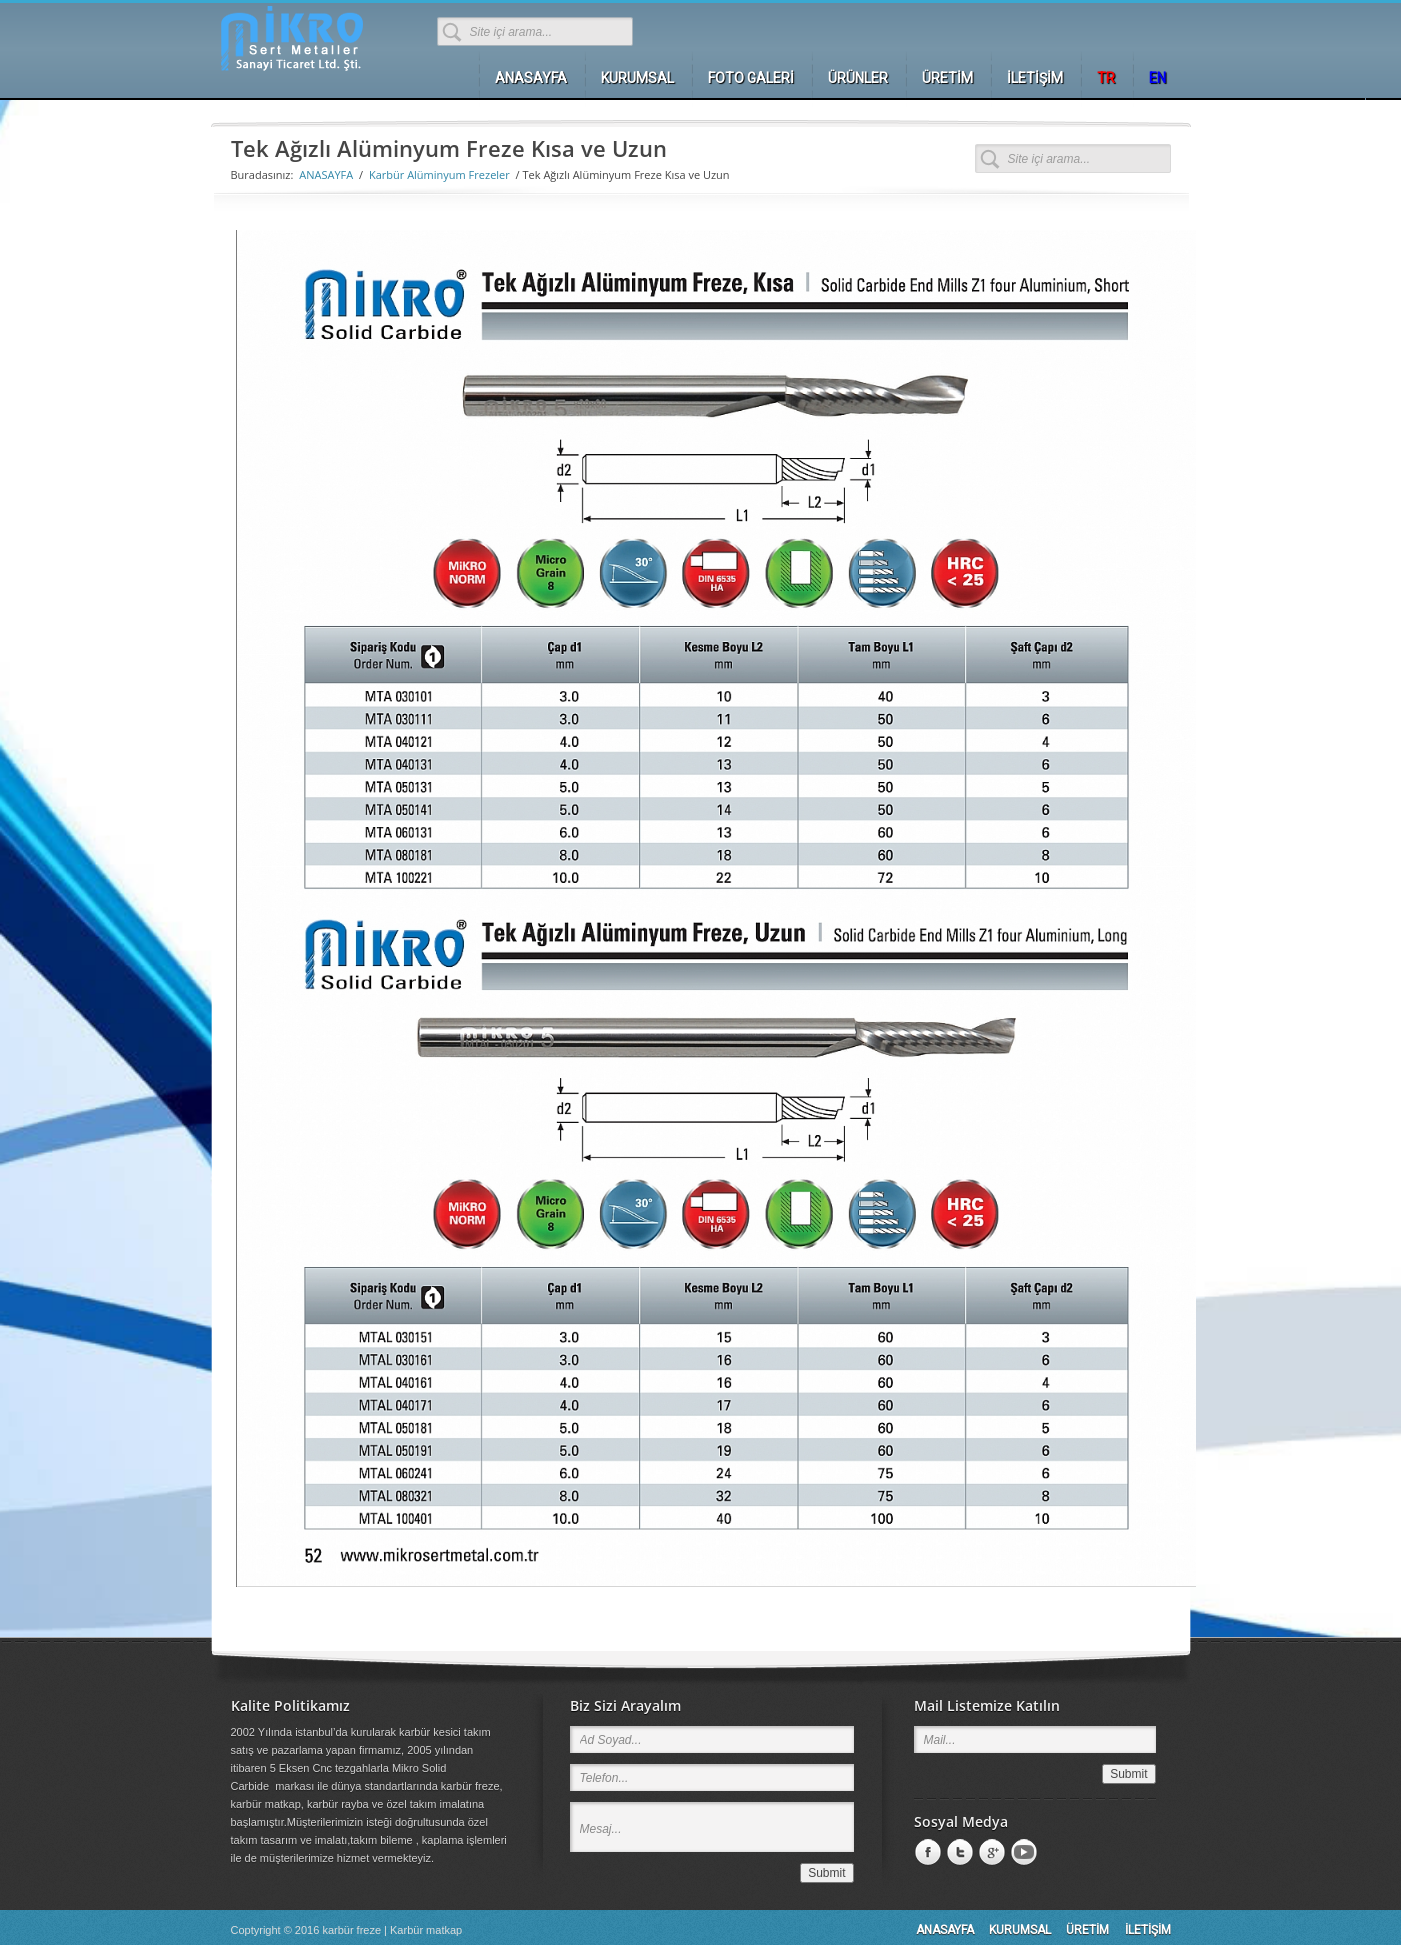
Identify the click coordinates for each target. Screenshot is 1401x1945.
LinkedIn (958, 1853)
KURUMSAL (1020, 1930)
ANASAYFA (326, 174)
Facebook (926, 1853)
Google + (990, 1853)
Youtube (1022, 1853)
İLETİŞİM (1148, 1930)
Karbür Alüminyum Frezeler (439, 174)
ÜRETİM (1087, 1930)
